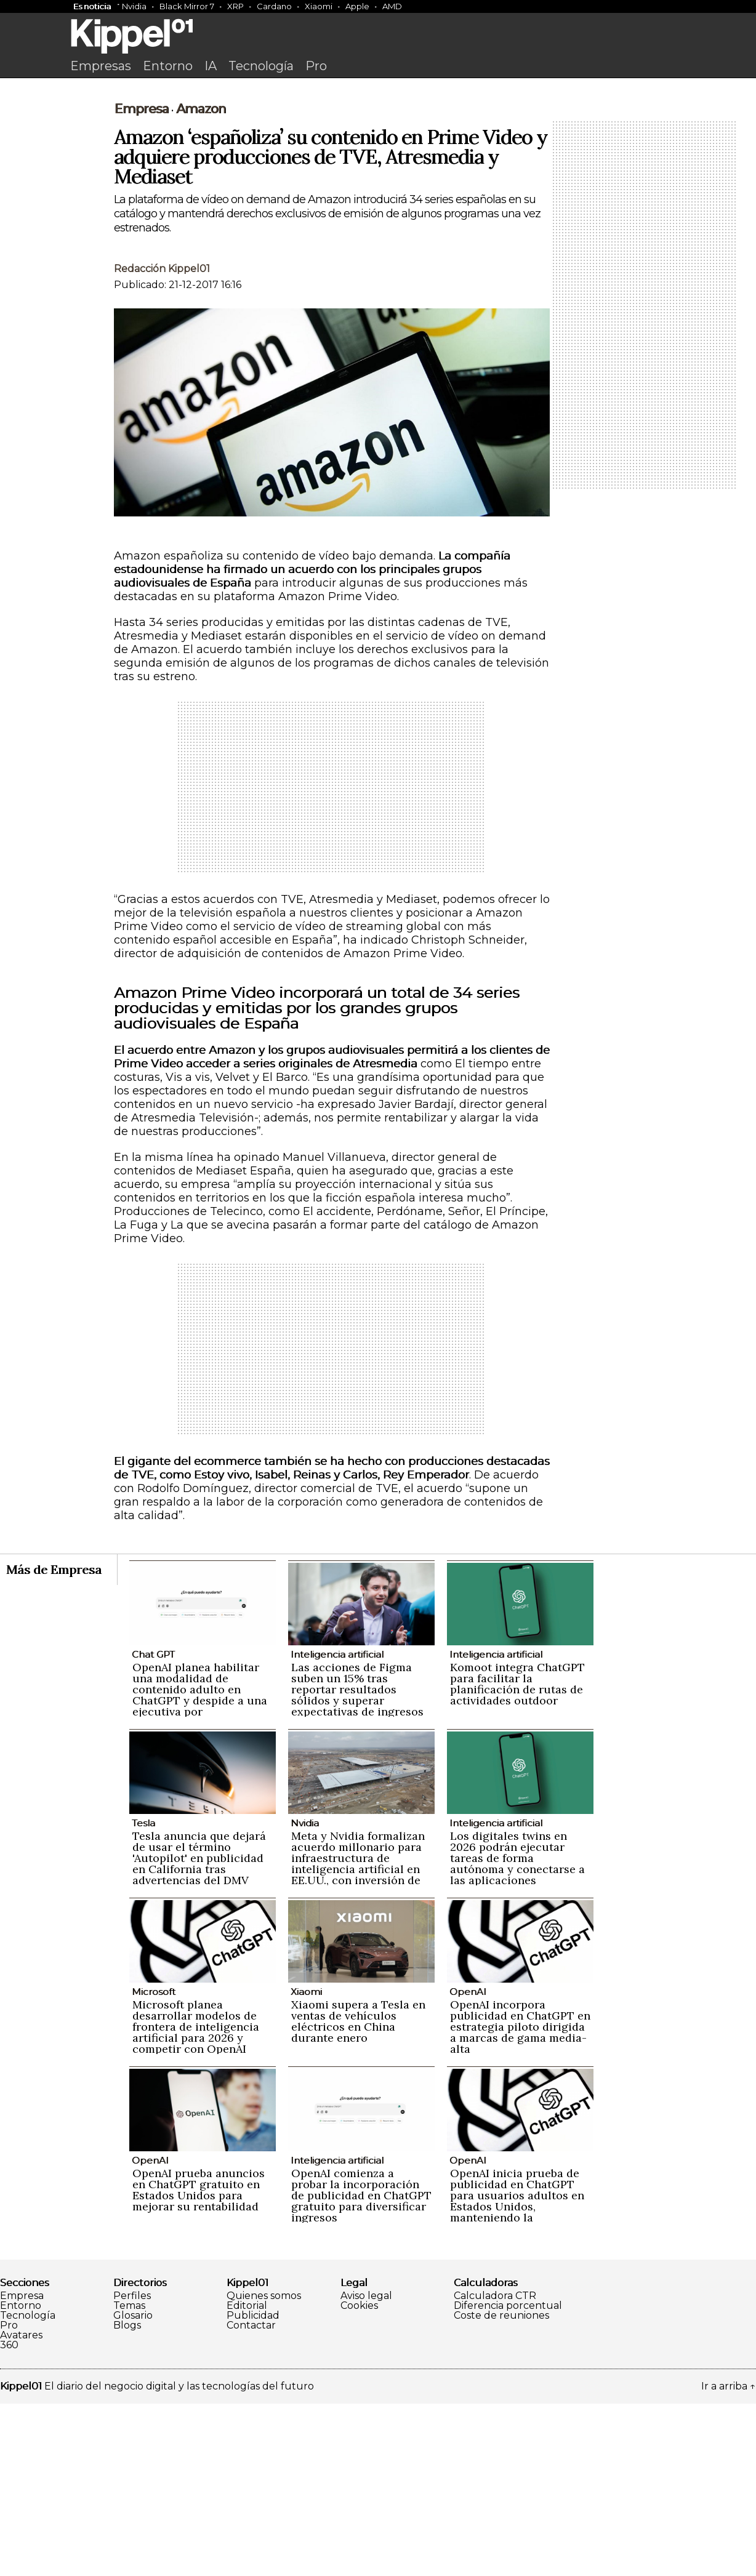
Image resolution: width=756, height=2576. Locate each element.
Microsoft (153, 2164)
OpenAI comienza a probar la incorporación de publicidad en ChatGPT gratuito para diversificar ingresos (361, 2367)
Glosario (133, 2488)
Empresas (100, 65)
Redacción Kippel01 (162, 441)
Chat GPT (153, 1826)
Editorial (247, 2478)
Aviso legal (366, 2468)
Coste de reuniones (501, 2488)
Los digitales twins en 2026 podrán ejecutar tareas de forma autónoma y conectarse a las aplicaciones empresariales (517, 2036)
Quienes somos (264, 2468)
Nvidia (134, 6)
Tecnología (261, 65)
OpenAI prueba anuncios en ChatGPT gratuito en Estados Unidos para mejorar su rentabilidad (198, 2362)
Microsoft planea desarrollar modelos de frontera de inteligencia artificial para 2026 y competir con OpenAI (195, 2199)
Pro (316, 65)
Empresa (141, 281)
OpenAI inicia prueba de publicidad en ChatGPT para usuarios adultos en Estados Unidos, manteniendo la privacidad (517, 2373)
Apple (357, 6)
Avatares (21, 2508)
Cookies (359, 2478)
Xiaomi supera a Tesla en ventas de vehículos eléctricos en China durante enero (358, 2193)
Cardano (274, 6)
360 (9, 2517)
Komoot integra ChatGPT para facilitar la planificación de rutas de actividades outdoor (517, 1856)
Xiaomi (318, 6)
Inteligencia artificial (337, 1826)
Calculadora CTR (495, 2468)
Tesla (143, 1995)
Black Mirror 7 (186, 6)
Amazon (201, 281)
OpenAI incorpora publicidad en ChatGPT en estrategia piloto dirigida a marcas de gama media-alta (520, 2199)
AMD (392, 6)
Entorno (168, 65)
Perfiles (132, 2468)
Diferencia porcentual (508, 2478)
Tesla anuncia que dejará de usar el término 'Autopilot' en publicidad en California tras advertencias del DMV (199, 2030)
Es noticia (92, 6)
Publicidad (253, 2488)
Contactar (251, 2498)
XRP (235, 6)
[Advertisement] (378, 176)
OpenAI (467, 2164)
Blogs (127, 2498)
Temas (129, 2478)
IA (210, 65)
